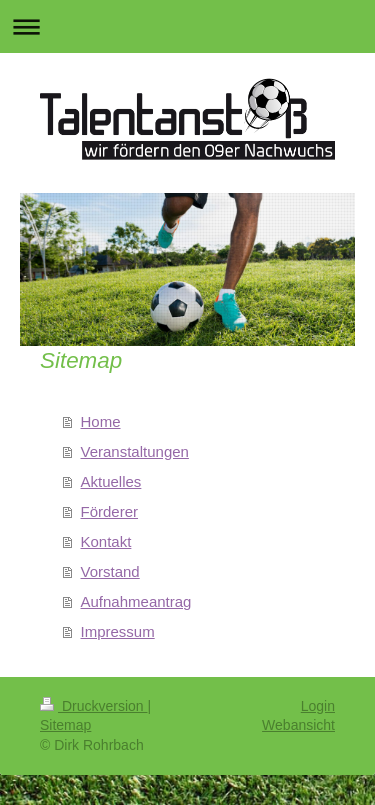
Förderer (110, 511)
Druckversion (93, 706)
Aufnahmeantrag (136, 601)
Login (318, 706)
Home (101, 421)
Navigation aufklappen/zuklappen (187, 26)
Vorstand (110, 571)
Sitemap (65, 725)
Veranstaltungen (135, 451)
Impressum (118, 631)
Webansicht (298, 725)
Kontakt (106, 541)
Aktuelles (111, 481)
